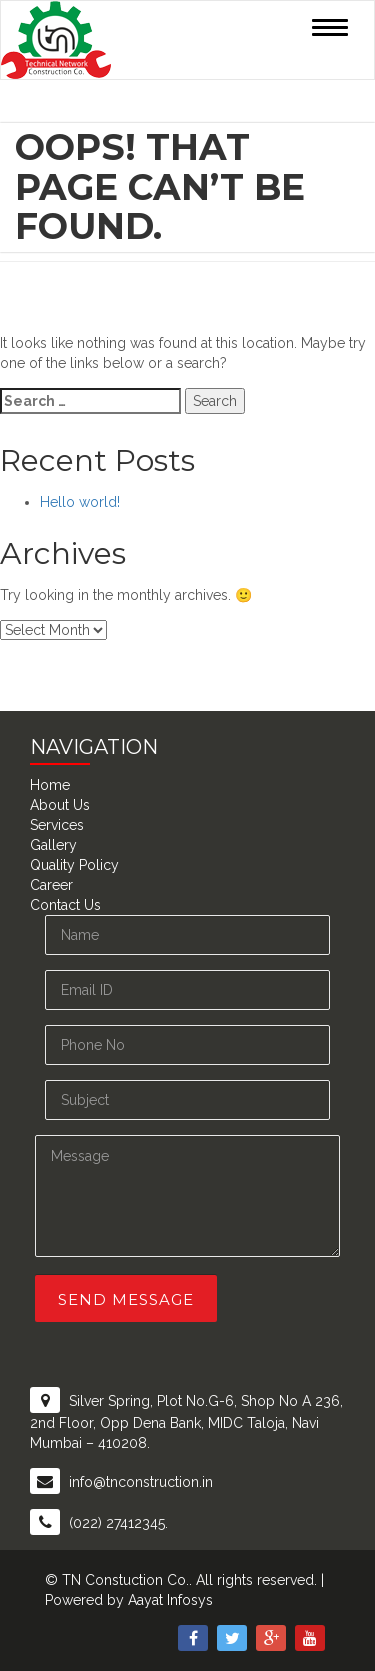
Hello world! (80, 502)
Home (50, 785)
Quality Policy (74, 865)
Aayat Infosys (170, 1600)
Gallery (53, 845)
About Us (60, 805)
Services (57, 825)
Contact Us (65, 905)
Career (51, 885)
